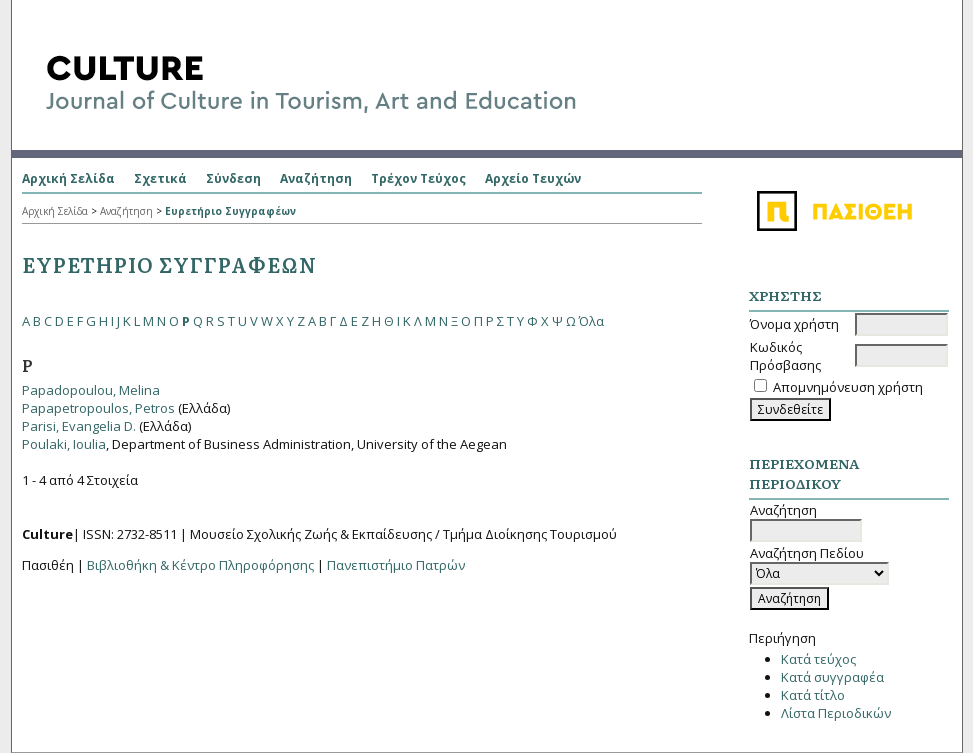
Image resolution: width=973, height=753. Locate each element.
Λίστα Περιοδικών (836, 713)
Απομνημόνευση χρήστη (848, 387)
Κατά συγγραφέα (832, 677)
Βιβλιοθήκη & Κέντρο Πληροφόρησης (200, 565)
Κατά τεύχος (818, 659)
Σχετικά (160, 178)
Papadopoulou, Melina (91, 390)
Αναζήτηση (316, 178)
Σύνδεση (233, 178)
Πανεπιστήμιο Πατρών (396, 565)
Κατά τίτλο (813, 695)
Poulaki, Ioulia (64, 444)
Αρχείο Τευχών (533, 178)
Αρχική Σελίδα (68, 178)
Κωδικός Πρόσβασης (785, 356)
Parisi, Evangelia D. (79, 426)
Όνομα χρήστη (794, 324)
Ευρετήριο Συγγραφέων (230, 211)
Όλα (591, 321)
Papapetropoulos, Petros (98, 408)
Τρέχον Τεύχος (418, 178)
